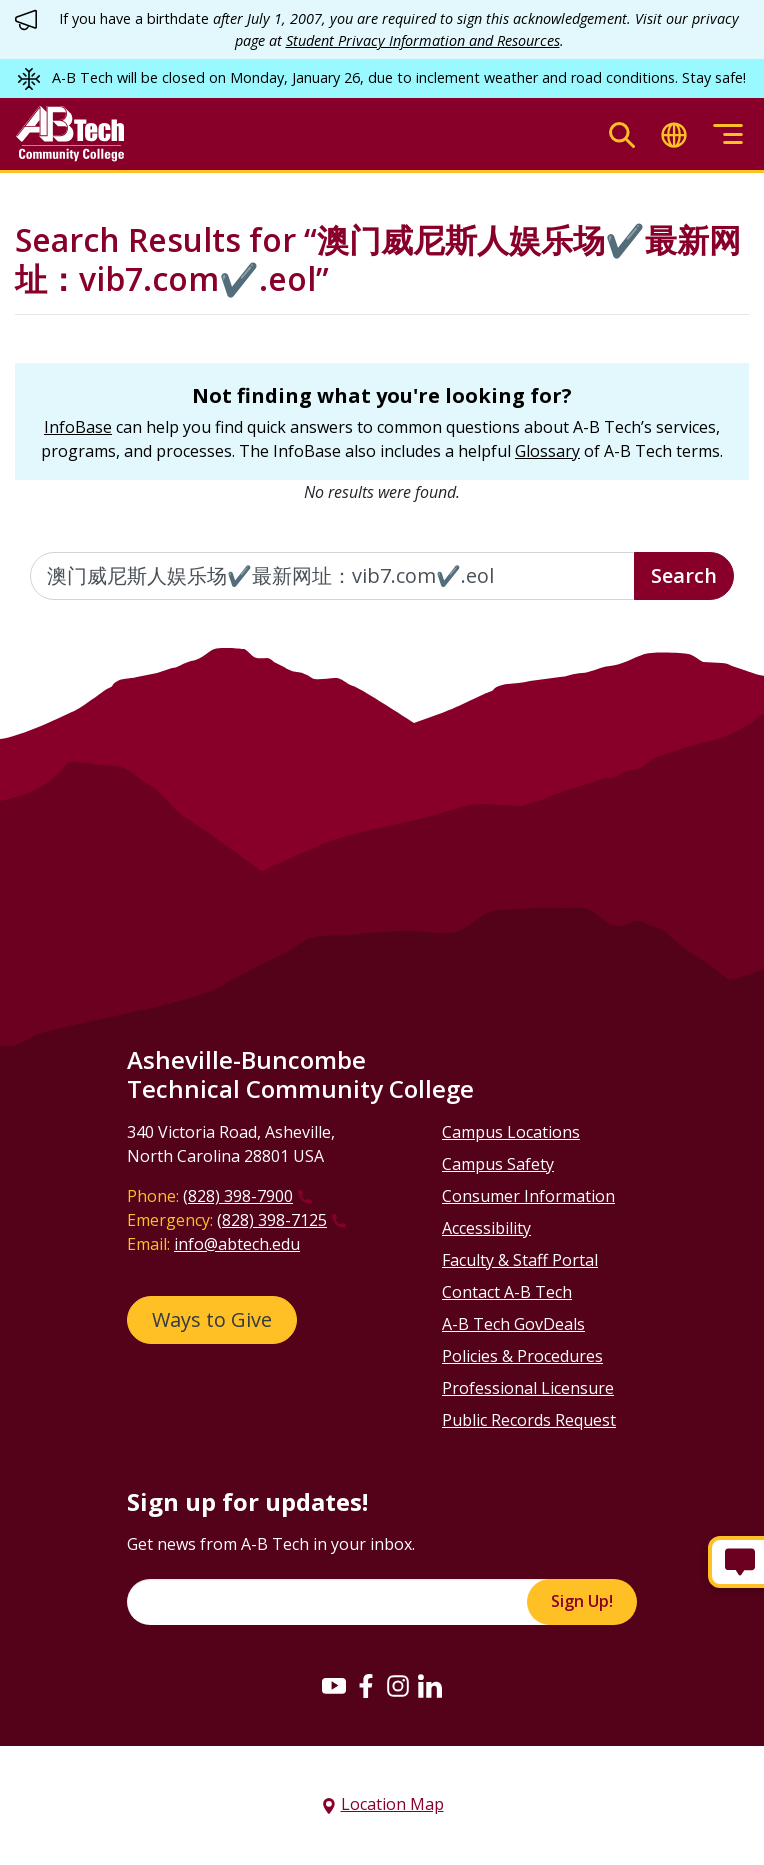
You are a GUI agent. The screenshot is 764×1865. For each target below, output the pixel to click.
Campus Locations (511, 1132)
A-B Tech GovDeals (513, 1324)
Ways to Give (212, 1319)
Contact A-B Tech (507, 1292)
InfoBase (78, 427)
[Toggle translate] (674, 134)
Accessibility (486, 1228)
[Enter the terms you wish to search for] (332, 576)
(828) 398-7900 (238, 1196)
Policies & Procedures (522, 1356)
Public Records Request (529, 1420)
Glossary (547, 451)
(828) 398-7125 (272, 1220)
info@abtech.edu (237, 1244)
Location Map (392, 1804)
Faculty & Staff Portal (520, 1260)
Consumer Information (528, 1196)
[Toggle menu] (728, 134)
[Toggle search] (622, 134)
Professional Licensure (528, 1388)
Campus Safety (498, 1164)
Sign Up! (582, 1601)
